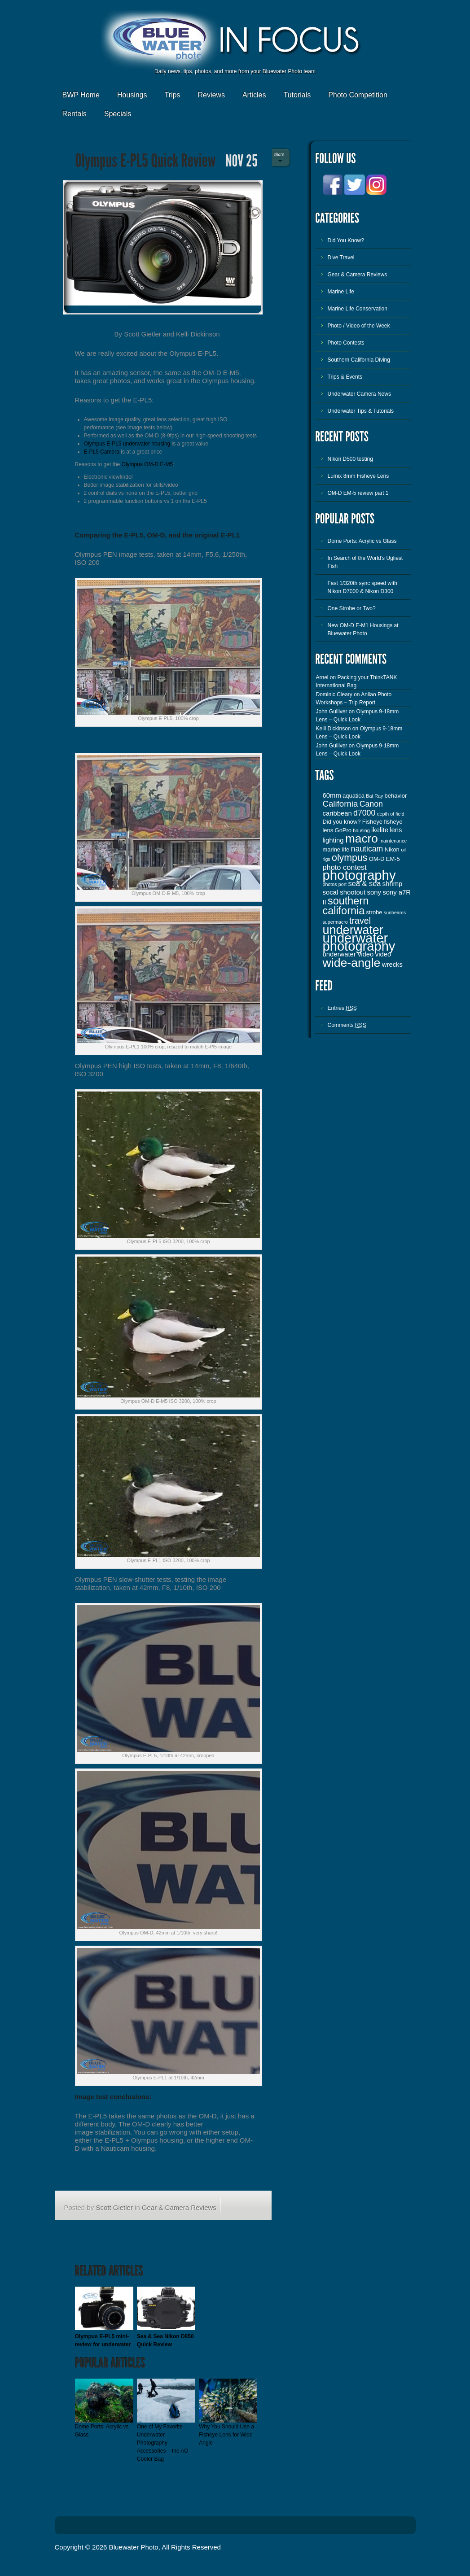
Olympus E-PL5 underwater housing (127, 444)
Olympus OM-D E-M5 (147, 464)
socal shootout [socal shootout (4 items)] (344, 892)
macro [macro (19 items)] (361, 838)
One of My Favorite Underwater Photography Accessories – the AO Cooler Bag (163, 2442)
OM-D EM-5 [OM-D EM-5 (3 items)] (384, 859)
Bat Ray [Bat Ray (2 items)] (374, 796)
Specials (117, 114)
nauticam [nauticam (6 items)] (367, 848)
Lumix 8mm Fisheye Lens (358, 476)
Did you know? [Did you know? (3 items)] (342, 821)
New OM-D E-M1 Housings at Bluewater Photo (363, 629)
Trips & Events (345, 377)
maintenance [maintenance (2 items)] (393, 840)
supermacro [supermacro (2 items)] (335, 922)
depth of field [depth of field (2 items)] (390, 813)
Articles (254, 95)
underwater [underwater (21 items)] (353, 930)
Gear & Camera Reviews (179, 2207)
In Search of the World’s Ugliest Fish (365, 562)
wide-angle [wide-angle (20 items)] (352, 962)
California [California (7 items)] (340, 803)
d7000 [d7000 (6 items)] (364, 812)
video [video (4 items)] (383, 954)
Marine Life (341, 291)
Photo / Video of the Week (359, 326)
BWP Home (81, 95)
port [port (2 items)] (342, 884)
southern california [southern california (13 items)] (346, 906)
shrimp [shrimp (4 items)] (392, 883)
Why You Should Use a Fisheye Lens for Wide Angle (226, 2434)
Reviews (211, 95)
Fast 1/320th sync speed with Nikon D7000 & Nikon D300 (362, 587)
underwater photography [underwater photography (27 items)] (359, 942)
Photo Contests (346, 343)
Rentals (74, 114)
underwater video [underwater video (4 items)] (348, 954)
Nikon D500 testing (350, 459)
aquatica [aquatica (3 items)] (354, 795)
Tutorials (297, 95)
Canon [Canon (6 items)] (371, 803)
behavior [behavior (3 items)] (396, 795)
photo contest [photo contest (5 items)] (345, 867)
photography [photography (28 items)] (359, 875)
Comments (347, 1025)
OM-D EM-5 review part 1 (358, 493)
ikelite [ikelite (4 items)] (379, 830)
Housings (132, 95)
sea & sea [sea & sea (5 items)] (364, 883)
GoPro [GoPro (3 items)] (343, 830)
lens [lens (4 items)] (396, 830)
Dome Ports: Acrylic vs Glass (362, 541)
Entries (342, 1008)
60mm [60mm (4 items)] (332, 795)
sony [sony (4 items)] (374, 892)
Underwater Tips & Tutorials (361, 411)
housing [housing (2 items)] (361, 830)
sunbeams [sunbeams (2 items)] (395, 912)
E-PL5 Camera (101, 452)
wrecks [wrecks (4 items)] (392, 964)
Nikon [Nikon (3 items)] (392, 849)
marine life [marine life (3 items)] (336, 849)
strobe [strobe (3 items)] (374, 912)
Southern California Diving (359, 360)
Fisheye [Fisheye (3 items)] (372, 821)
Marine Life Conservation (357, 309)
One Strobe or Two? (352, 608)
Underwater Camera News (359, 394)
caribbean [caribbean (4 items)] (337, 813)
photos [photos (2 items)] (330, 884)
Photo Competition (357, 95)
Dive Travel (341, 257)
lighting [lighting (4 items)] (333, 840)
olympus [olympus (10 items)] (349, 857)
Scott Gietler (114, 2207)
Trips (172, 95)
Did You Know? (346, 240)
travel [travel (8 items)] (360, 921)
